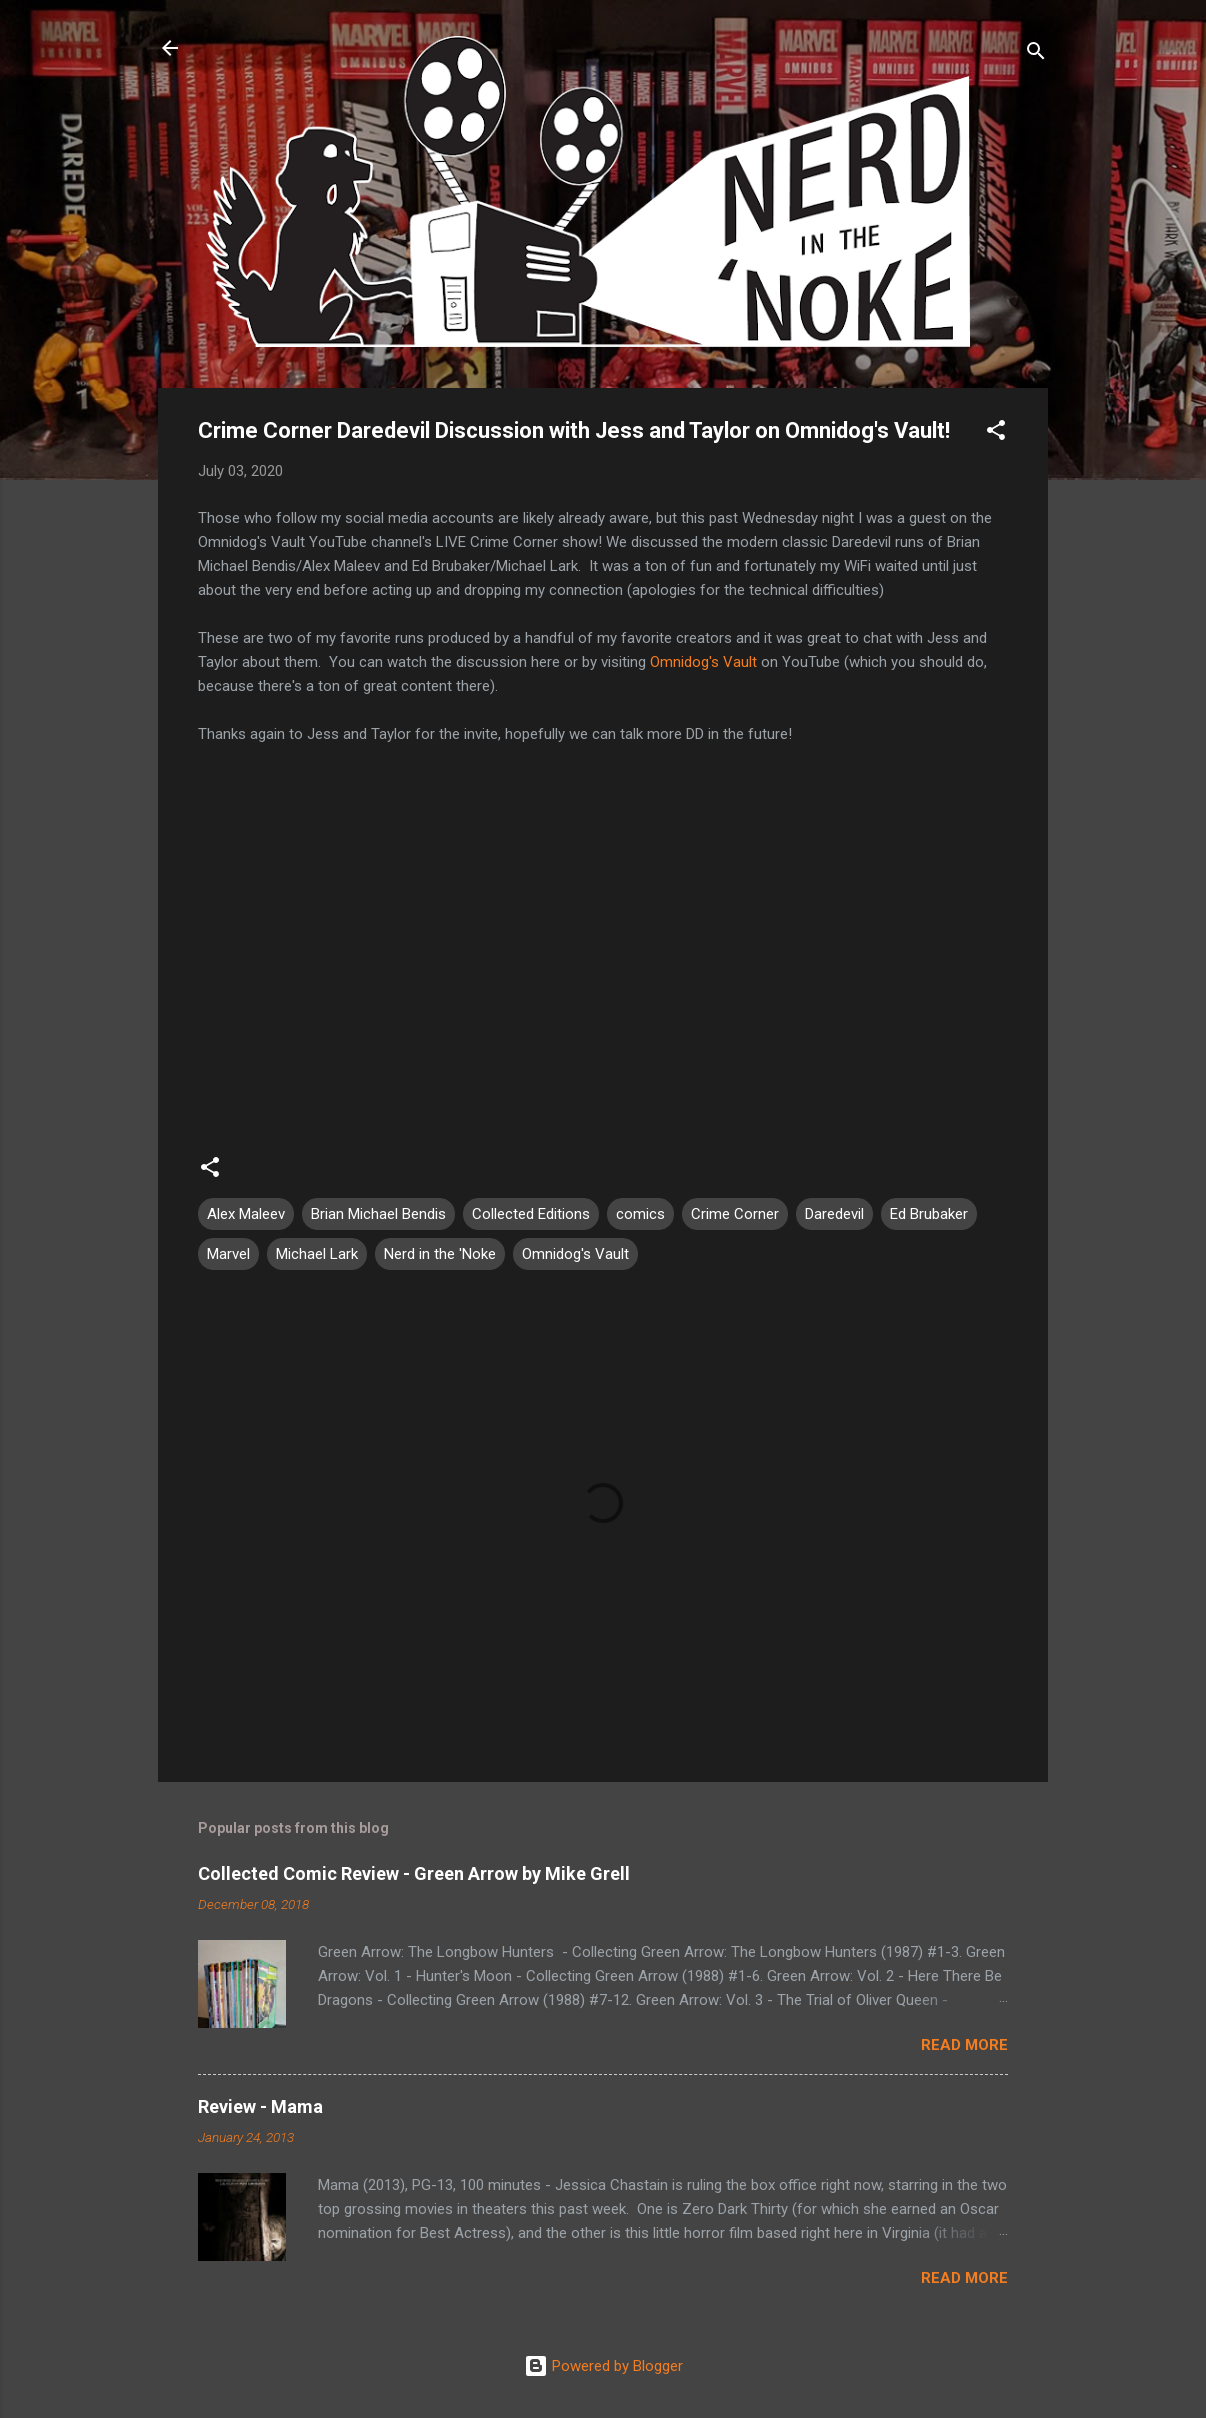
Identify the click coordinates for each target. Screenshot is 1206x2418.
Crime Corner (735, 1214)
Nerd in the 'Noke (440, 1254)
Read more (964, 2045)
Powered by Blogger (603, 2366)
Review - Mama (260, 2106)
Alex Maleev (246, 1214)
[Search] (1036, 54)
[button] (996, 433)
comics (640, 1214)
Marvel (228, 1254)
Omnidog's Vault (703, 662)
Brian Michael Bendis (378, 1214)
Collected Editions (531, 1214)
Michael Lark (317, 1254)
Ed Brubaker (929, 1214)
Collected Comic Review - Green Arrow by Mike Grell (414, 1873)
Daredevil (834, 1214)
